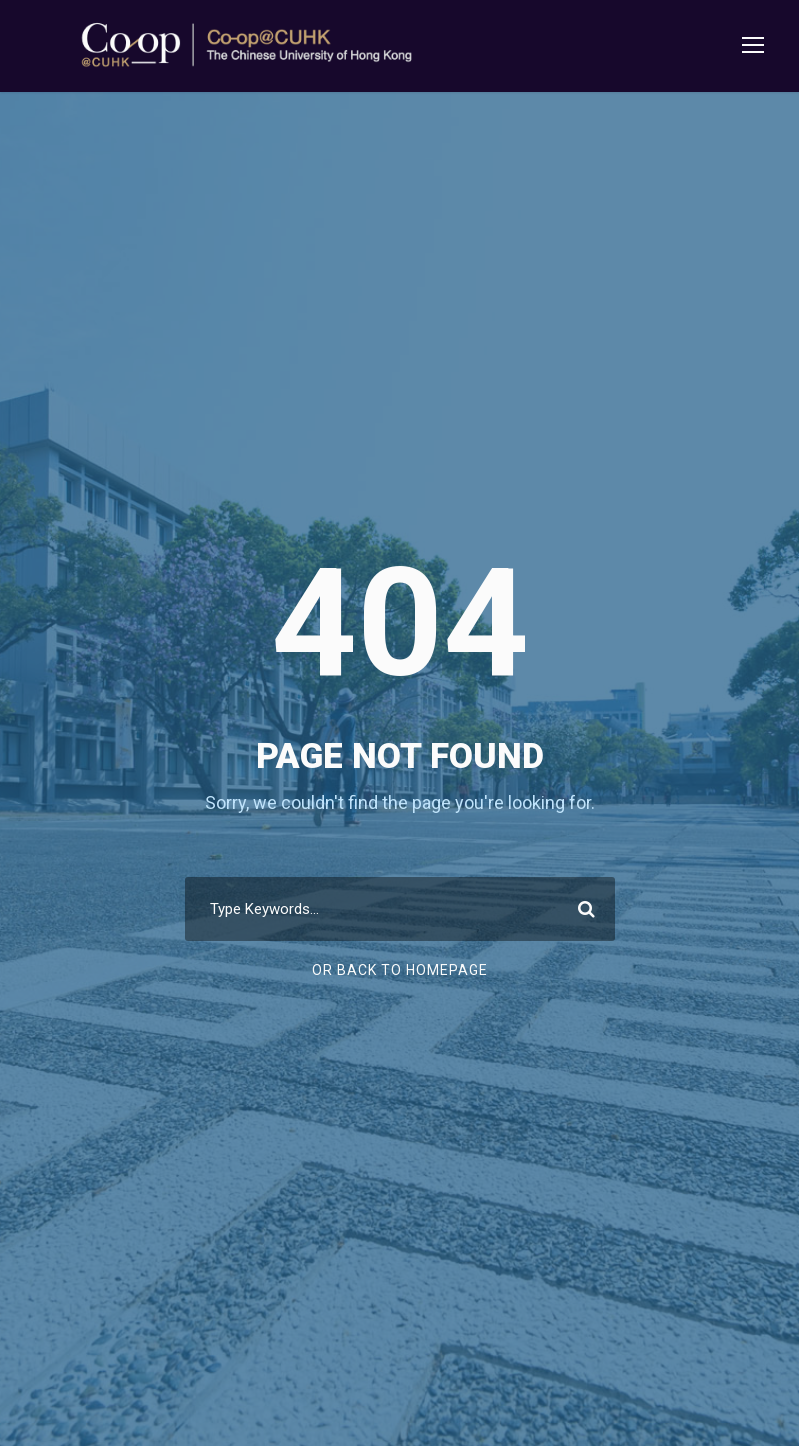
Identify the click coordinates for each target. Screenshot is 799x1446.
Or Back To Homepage (400, 970)
